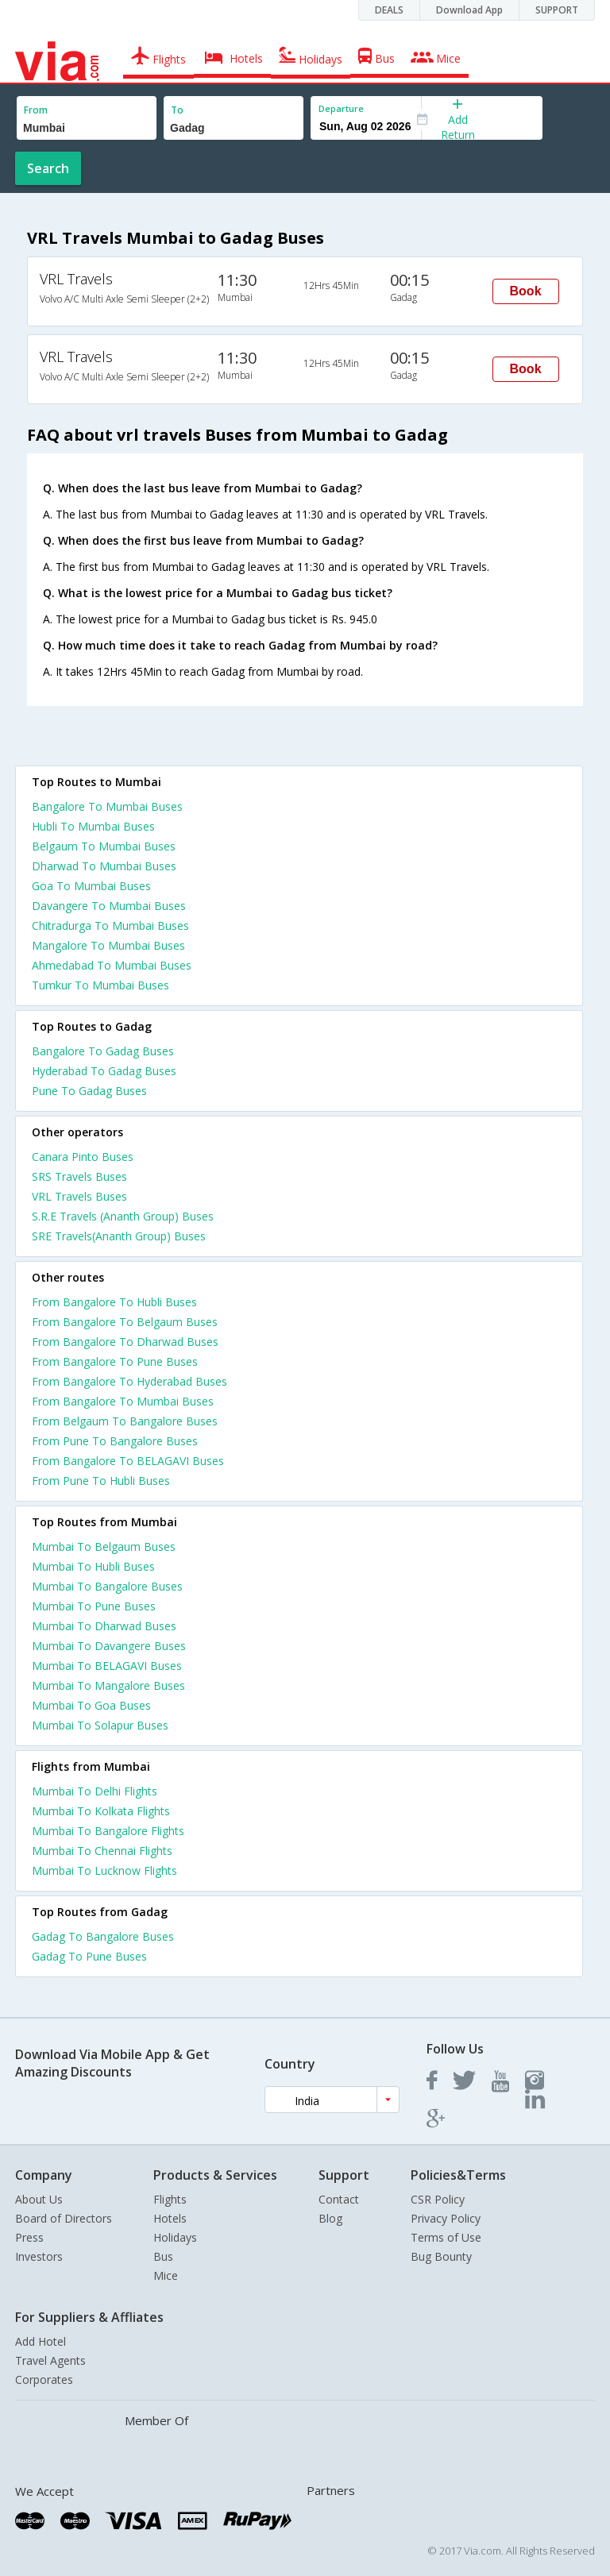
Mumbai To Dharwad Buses (104, 1625)
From (36, 110)
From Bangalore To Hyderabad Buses (129, 1381)
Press (29, 2237)
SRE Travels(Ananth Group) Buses (119, 1236)
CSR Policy (438, 2199)
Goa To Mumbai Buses (91, 885)
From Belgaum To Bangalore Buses (125, 1421)
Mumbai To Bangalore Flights (108, 1830)
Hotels (170, 2218)
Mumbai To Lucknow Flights (104, 1870)
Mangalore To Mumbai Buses (108, 945)
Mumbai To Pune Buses (94, 1606)
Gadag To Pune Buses (89, 1956)
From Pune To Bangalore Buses (115, 1440)
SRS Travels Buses (79, 1176)
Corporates (44, 2379)
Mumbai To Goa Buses (91, 1705)
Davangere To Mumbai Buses (109, 905)
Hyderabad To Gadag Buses (104, 1070)
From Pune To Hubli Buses (101, 1480)
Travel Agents (50, 2360)
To (177, 110)
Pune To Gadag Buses (89, 1090)
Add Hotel (40, 2341)
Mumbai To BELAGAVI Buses (107, 1665)
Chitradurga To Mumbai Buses (110, 925)
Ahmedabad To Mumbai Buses (111, 965)
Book (526, 291)
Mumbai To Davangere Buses (109, 1645)
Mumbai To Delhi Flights (94, 1791)
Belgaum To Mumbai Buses (104, 846)
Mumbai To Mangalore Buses (108, 1685)
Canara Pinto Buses (82, 1156)
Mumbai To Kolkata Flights (101, 1810)
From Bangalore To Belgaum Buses (125, 1321)
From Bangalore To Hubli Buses (114, 1301)
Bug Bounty (441, 2256)
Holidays (175, 2237)
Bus (163, 2256)
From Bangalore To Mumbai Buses (123, 1401)
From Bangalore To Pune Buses (115, 1361)
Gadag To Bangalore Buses (103, 1936)
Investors (39, 2256)
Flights (170, 2199)
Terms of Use (446, 2237)
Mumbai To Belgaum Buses (104, 1546)
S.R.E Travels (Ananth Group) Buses (123, 1216)
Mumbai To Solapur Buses (100, 1725)
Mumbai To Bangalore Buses (107, 1586)
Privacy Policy (446, 2218)
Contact (339, 2199)
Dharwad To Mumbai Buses (104, 865)
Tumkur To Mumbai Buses (100, 985)
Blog (330, 2218)
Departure (341, 108)
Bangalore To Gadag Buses (103, 1051)
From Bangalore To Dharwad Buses (125, 1341)
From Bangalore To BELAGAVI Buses (128, 1460)
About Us (39, 2199)
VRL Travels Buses (79, 1196)
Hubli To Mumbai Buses (93, 826)
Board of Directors (63, 2218)
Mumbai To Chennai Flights (102, 1850)
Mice (165, 2275)
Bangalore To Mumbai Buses (107, 806)
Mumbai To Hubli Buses (93, 1566)
